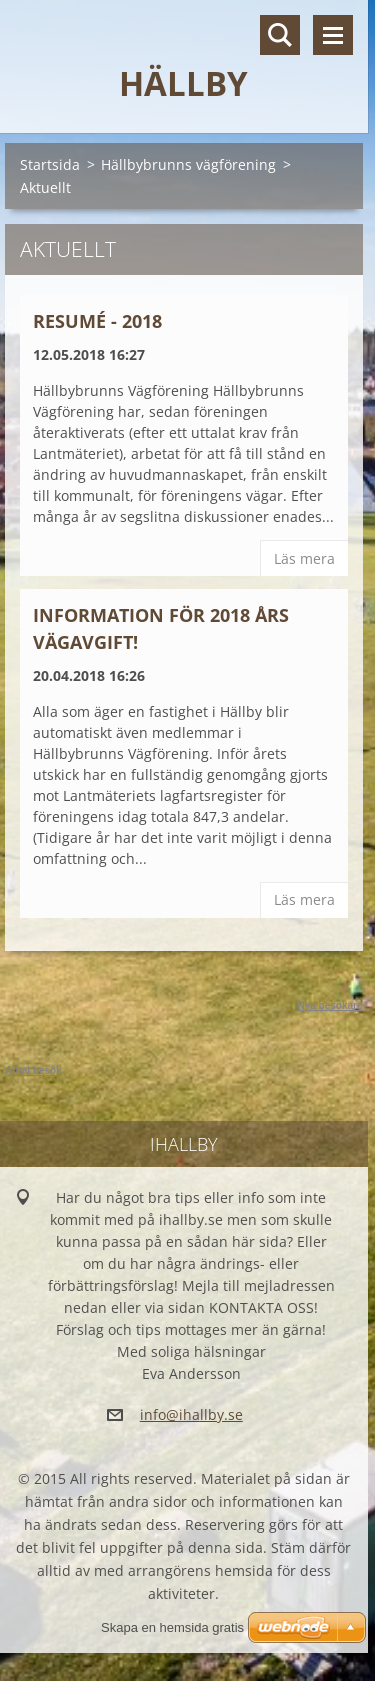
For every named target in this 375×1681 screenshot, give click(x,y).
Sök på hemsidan (280, 35)
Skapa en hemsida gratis (172, 1627)
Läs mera (304, 558)
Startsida (50, 164)
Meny (333, 35)
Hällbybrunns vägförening (188, 164)
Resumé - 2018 (97, 321)
